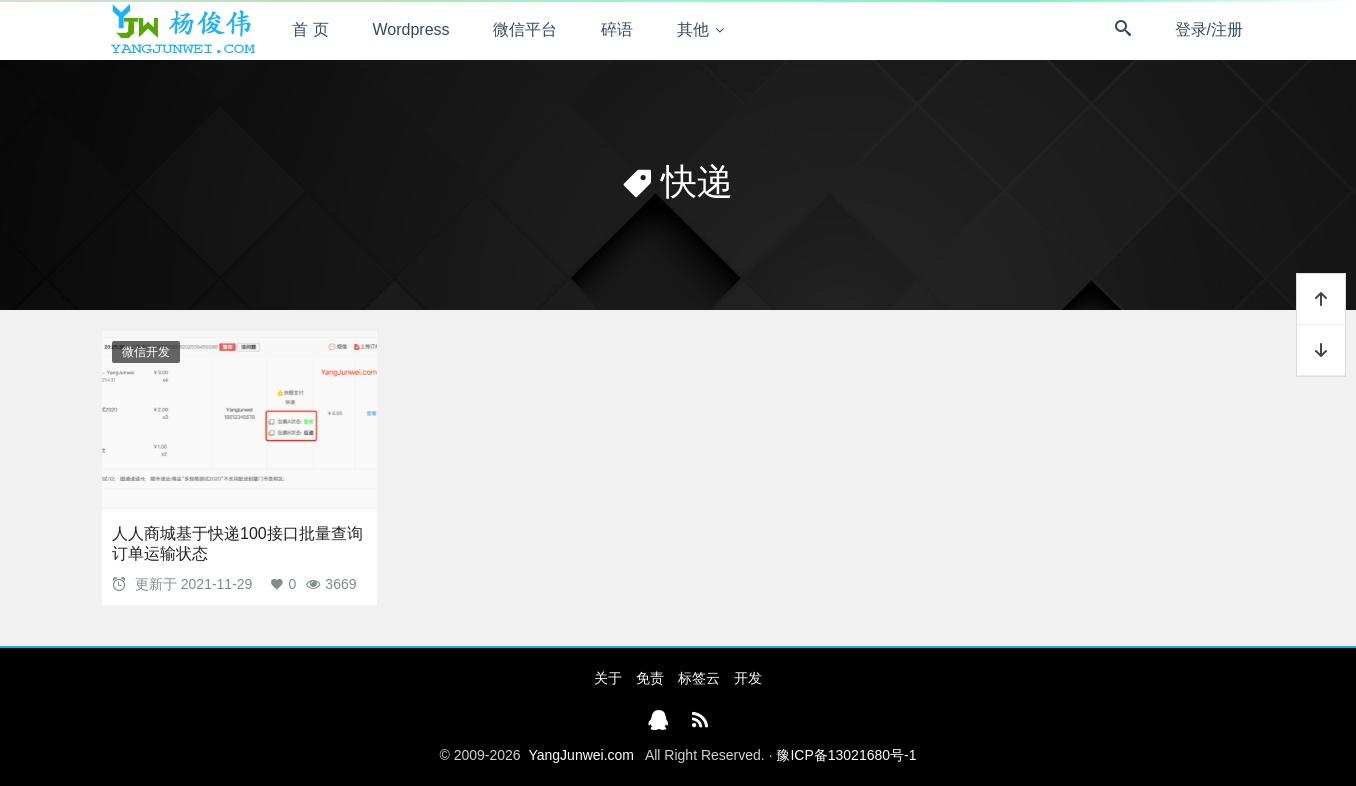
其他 (693, 29)
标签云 (699, 678)
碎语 (617, 29)
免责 (650, 678)
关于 (608, 678)
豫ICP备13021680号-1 (846, 755)
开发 (748, 678)
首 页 (310, 29)
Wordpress (411, 29)
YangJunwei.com (581, 755)
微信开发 (146, 352)
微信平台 (525, 29)
